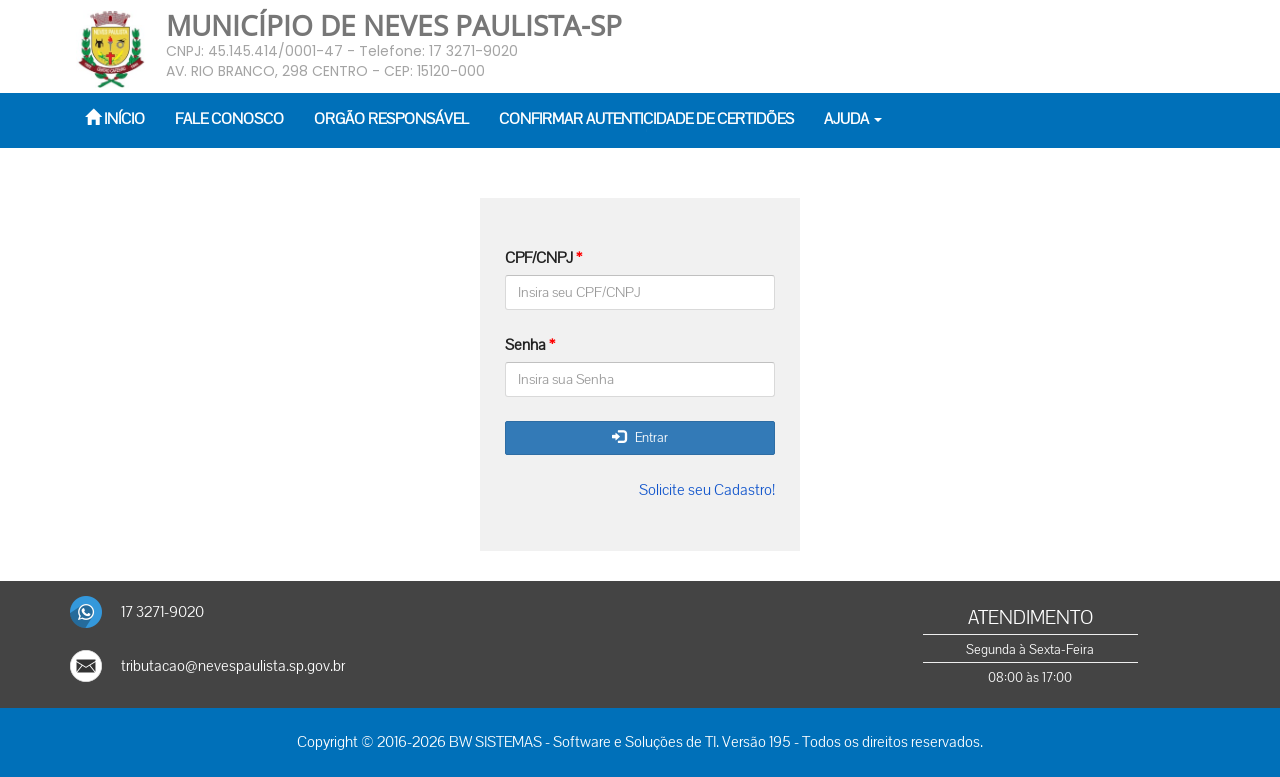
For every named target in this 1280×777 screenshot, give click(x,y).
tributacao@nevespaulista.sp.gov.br (233, 666)
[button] (853, 120)
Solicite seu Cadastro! (707, 490)
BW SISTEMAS (495, 742)
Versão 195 (756, 742)
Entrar (640, 438)
